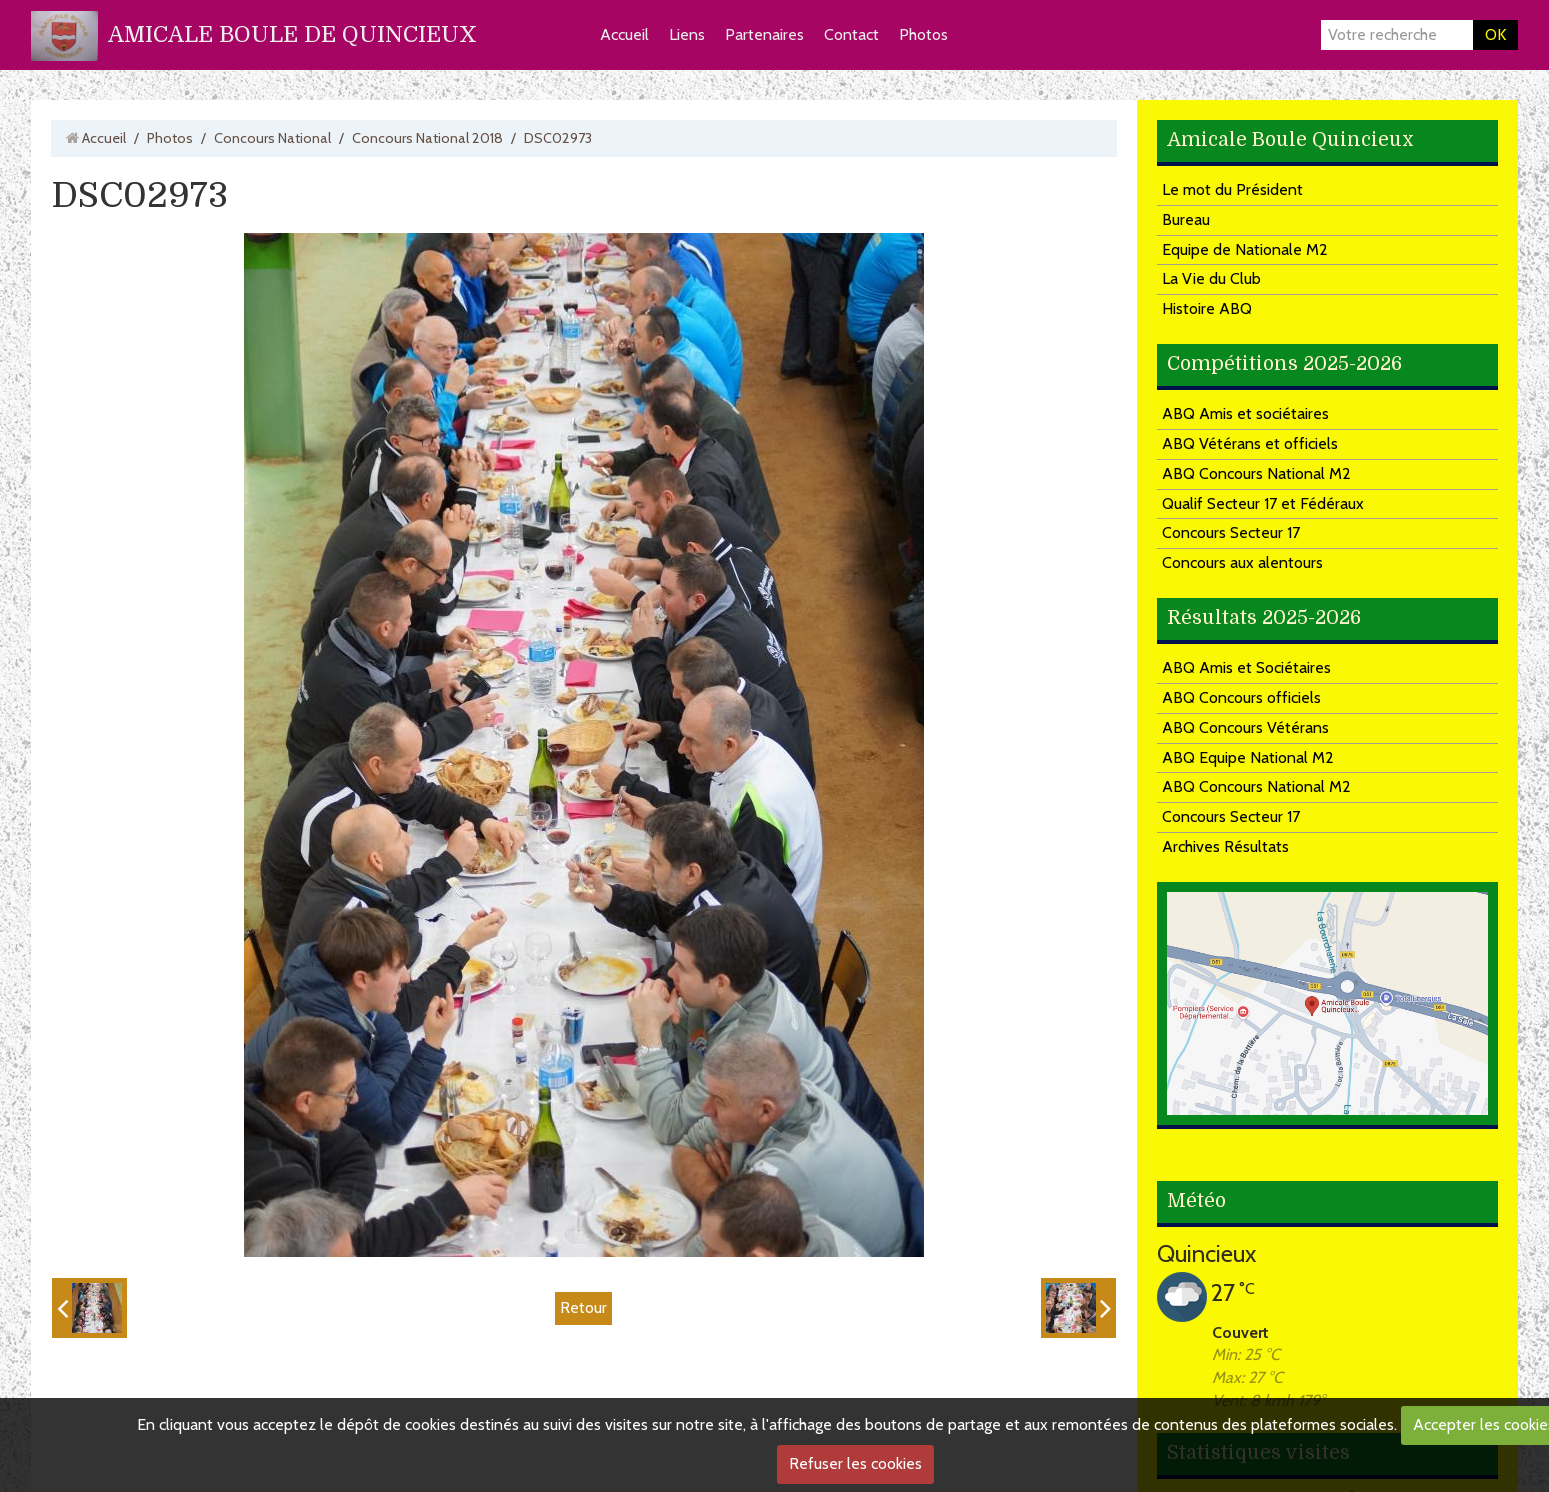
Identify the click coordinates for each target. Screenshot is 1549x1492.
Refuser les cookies (855, 1463)
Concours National (272, 138)
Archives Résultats (1225, 846)
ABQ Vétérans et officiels (1250, 443)
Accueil (624, 34)
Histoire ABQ (1207, 308)
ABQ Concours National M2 (1256, 473)
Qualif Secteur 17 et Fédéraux (1263, 503)
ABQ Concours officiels (1241, 697)
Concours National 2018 (427, 138)
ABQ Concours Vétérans (1245, 727)
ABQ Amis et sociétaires (1245, 413)
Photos (923, 34)
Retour (583, 1307)
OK (1495, 34)
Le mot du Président (1232, 189)
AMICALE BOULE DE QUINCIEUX (292, 34)
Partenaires (764, 34)
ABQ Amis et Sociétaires (1246, 667)
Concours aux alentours (1242, 562)
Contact (851, 34)
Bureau (1186, 219)
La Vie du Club (1211, 278)
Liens (687, 34)
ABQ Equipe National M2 (1248, 757)
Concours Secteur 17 (1231, 532)
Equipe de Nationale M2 (1245, 249)
